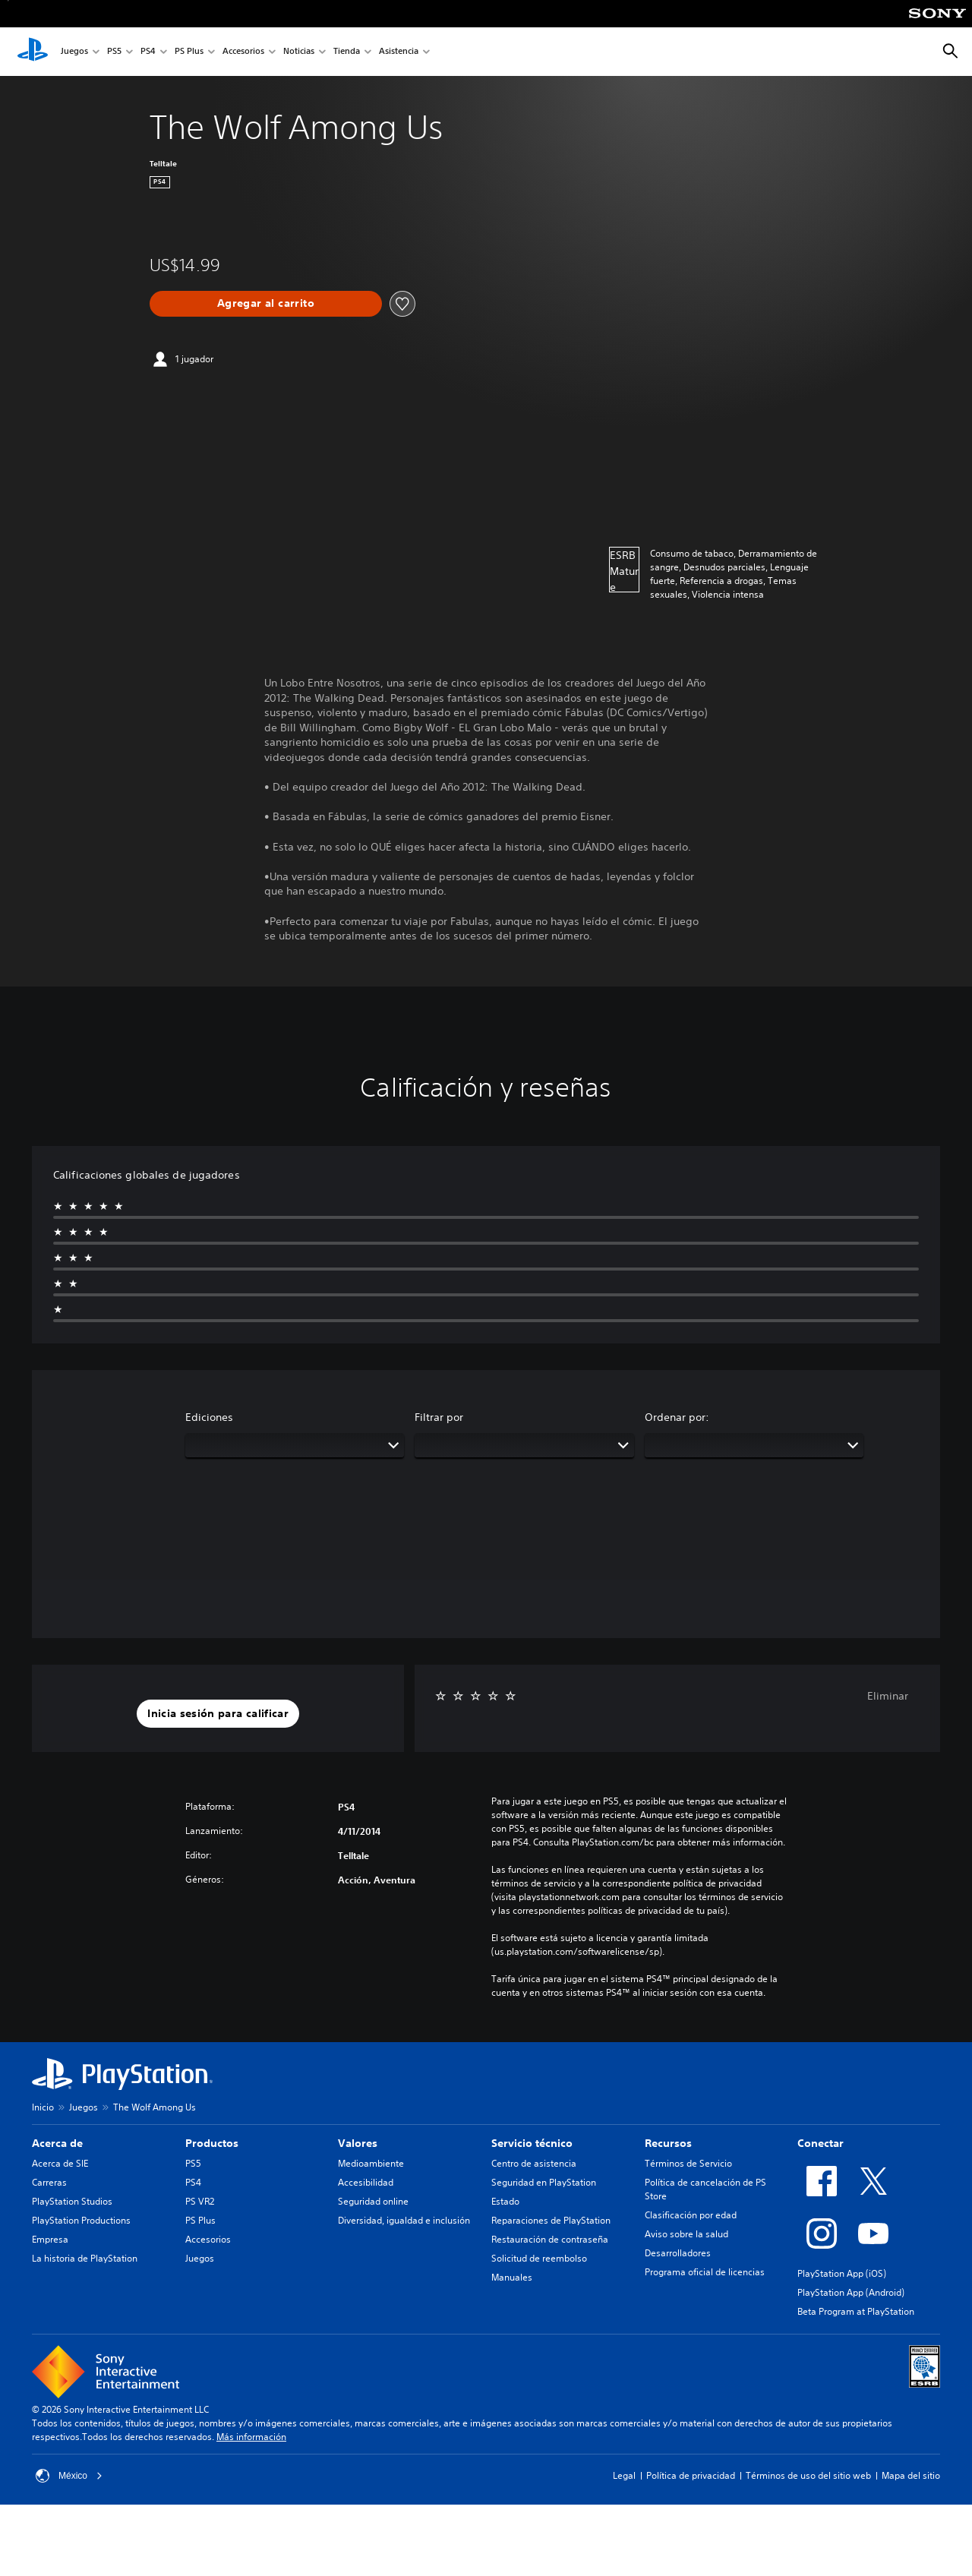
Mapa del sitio (911, 2475)
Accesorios (243, 52)
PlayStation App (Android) (850, 2292)
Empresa (50, 2239)
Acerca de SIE (60, 2163)
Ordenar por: (677, 1417)
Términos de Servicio (688, 2163)
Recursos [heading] (668, 2143)
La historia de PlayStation (84, 2258)
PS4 (148, 52)
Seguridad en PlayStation (543, 2182)
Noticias (298, 52)
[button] (218, 1714)
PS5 (114, 52)
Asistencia (398, 52)
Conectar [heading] (820, 2143)
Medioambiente (371, 2163)
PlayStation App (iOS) (841, 2273)
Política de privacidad (690, 2475)
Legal (624, 2475)
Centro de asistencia (533, 2163)
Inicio (43, 2107)
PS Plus (189, 52)
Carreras (49, 2182)
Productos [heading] (211, 2143)
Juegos (74, 52)
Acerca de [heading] (57, 2143)
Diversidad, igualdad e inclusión (404, 2220)
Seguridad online (373, 2201)
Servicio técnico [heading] (532, 2143)
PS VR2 (199, 2201)
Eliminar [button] (887, 1696)
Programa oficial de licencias (705, 2271)
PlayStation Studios (72, 2201)
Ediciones (209, 1417)
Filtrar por (439, 1417)
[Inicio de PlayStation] (33, 51)
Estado (505, 2201)
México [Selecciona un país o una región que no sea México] (69, 2475)
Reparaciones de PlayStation (551, 2220)
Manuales (511, 2277)
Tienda (346, 52)
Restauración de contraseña (549, 2239)
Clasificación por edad (691, 2214)
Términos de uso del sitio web (808, 2475)
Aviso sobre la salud (686, 2233)
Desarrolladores (678, 2252)
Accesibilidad (365, 2182)
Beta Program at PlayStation (855, 2311)
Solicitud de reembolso (539, 2258)
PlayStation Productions (81, 2220)
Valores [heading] (357, 2143)
